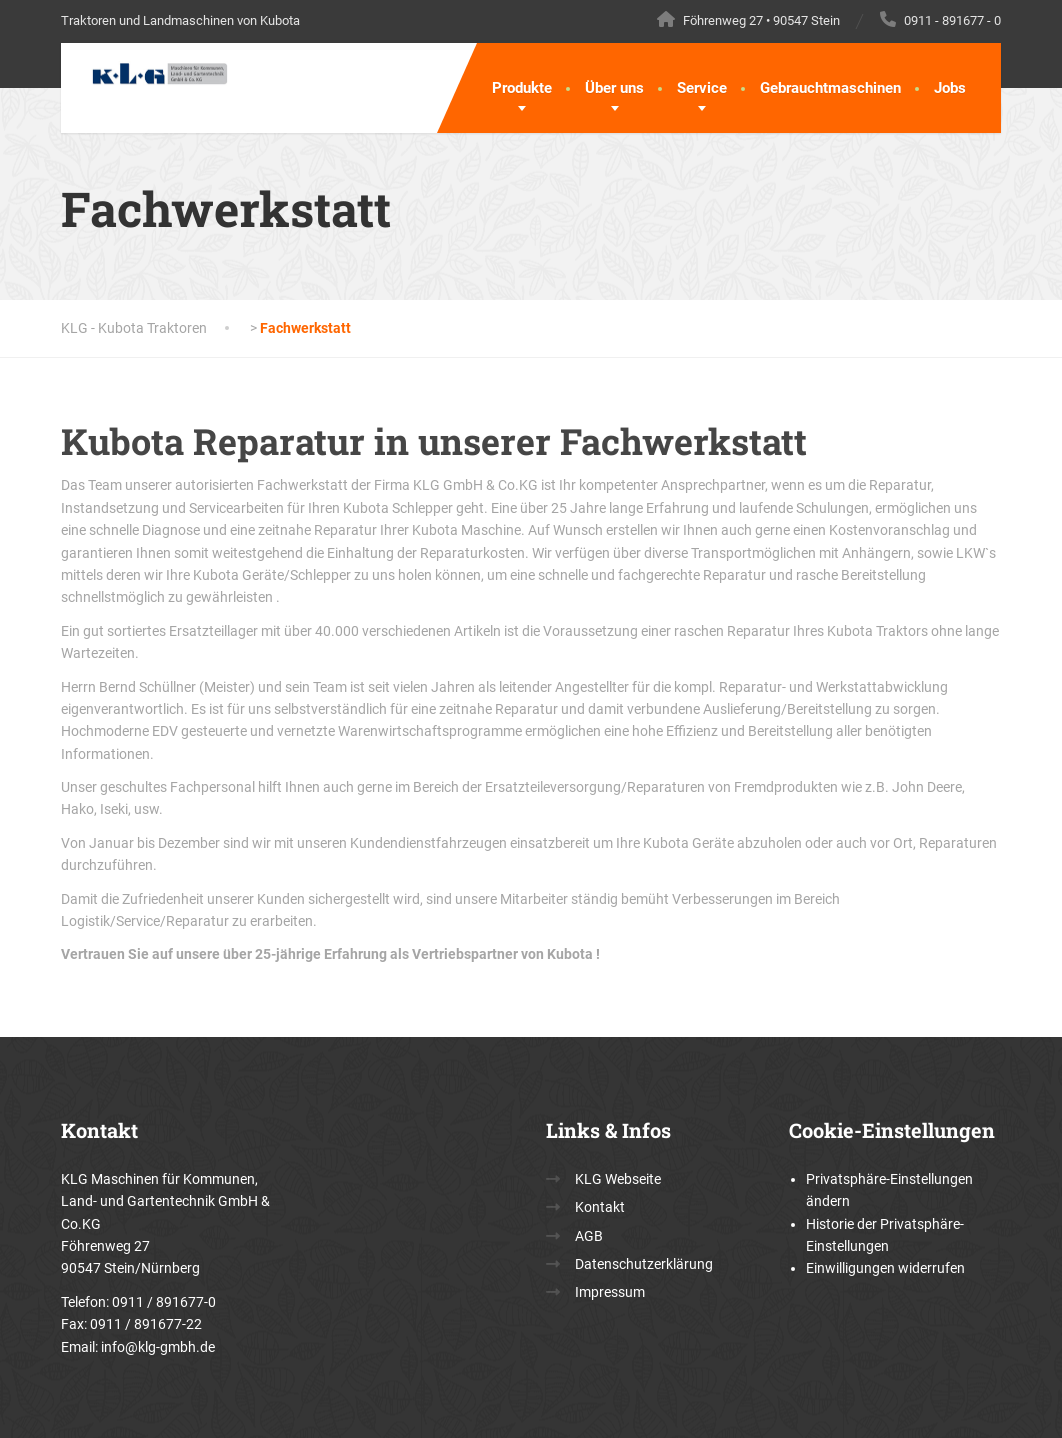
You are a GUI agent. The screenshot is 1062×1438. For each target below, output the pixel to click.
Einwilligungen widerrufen (885, 1268)
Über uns (614, 88)
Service (702, 88)
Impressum (610, 1292)
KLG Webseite (618, 1179)
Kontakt (600, 1207)
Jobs (950, 88)
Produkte (522, 88)
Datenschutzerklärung (644, 1264)
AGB (589, 1236)
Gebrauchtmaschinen (830, 88)
